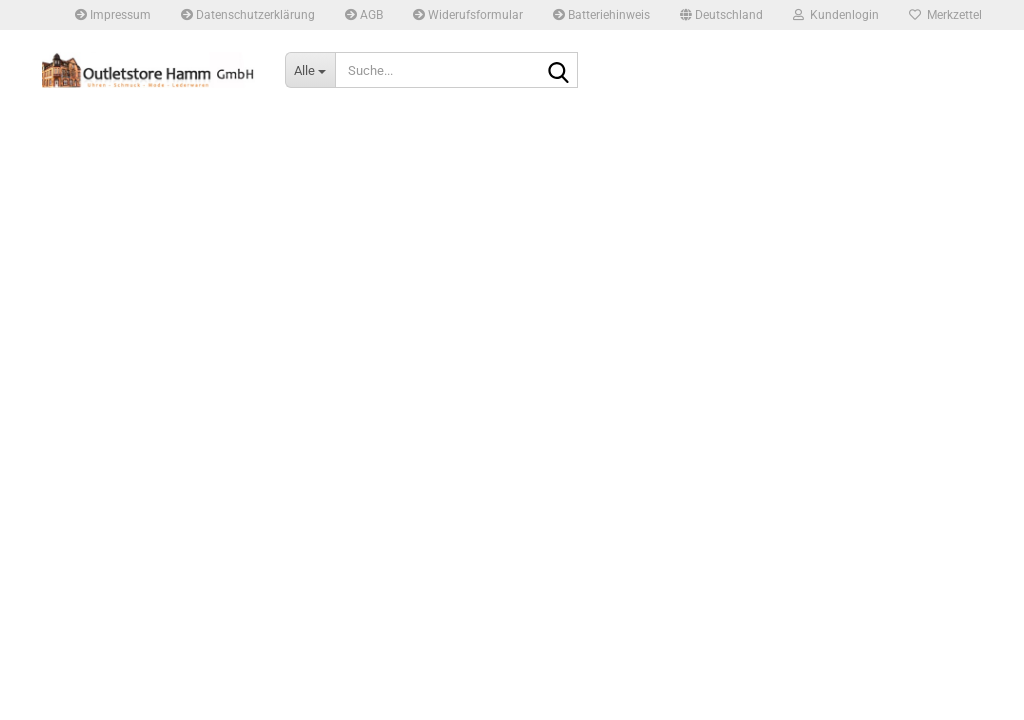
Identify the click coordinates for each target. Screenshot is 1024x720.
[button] (721, 15)
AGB (364, 15)
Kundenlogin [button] (836, 15)
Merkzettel (945, 15)
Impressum (113, 15)
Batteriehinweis (601, 15)
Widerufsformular (468, 15)
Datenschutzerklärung (248, 15)
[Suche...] (310, 70)
